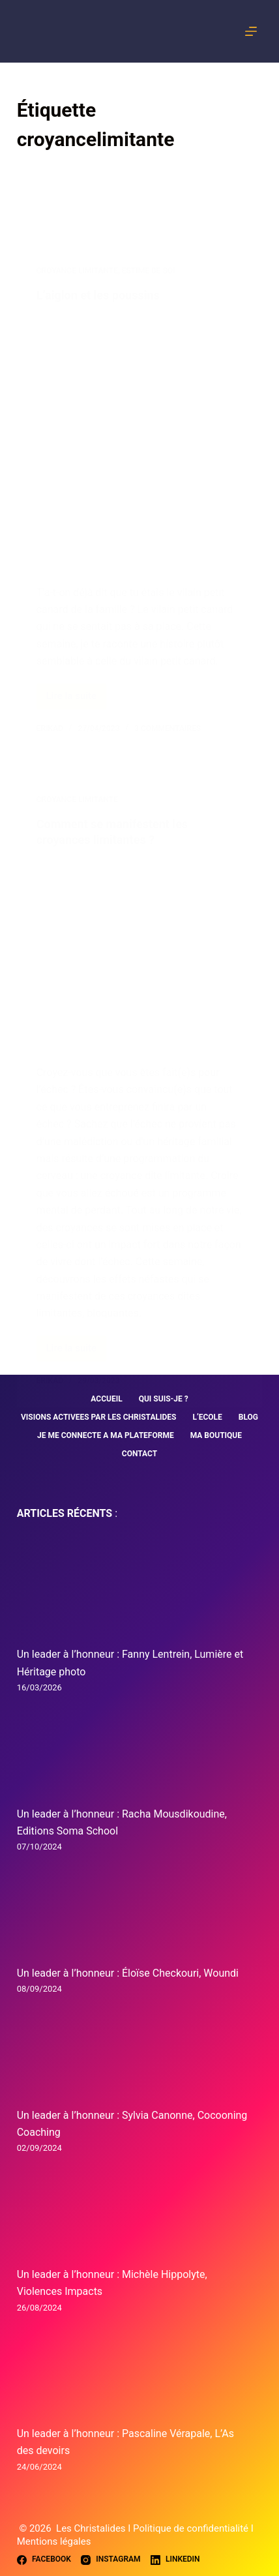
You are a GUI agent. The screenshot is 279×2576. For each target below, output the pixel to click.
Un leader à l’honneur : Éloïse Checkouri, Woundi (128, 1973)
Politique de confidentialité (192, 2528)
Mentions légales (54, 2541)
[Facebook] (44, 2559)
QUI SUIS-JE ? (163, 1398)
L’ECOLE (207, 1417)
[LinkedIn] (175, 2559)
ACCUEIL (106, 1398)
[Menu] (253, 31)
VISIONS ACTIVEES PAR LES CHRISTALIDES (99, 1417)
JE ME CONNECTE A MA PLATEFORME (105, 1435)
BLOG (248, 1417)
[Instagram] (111, 2559)
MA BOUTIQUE (216, 1435)
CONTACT (139, 1453)
